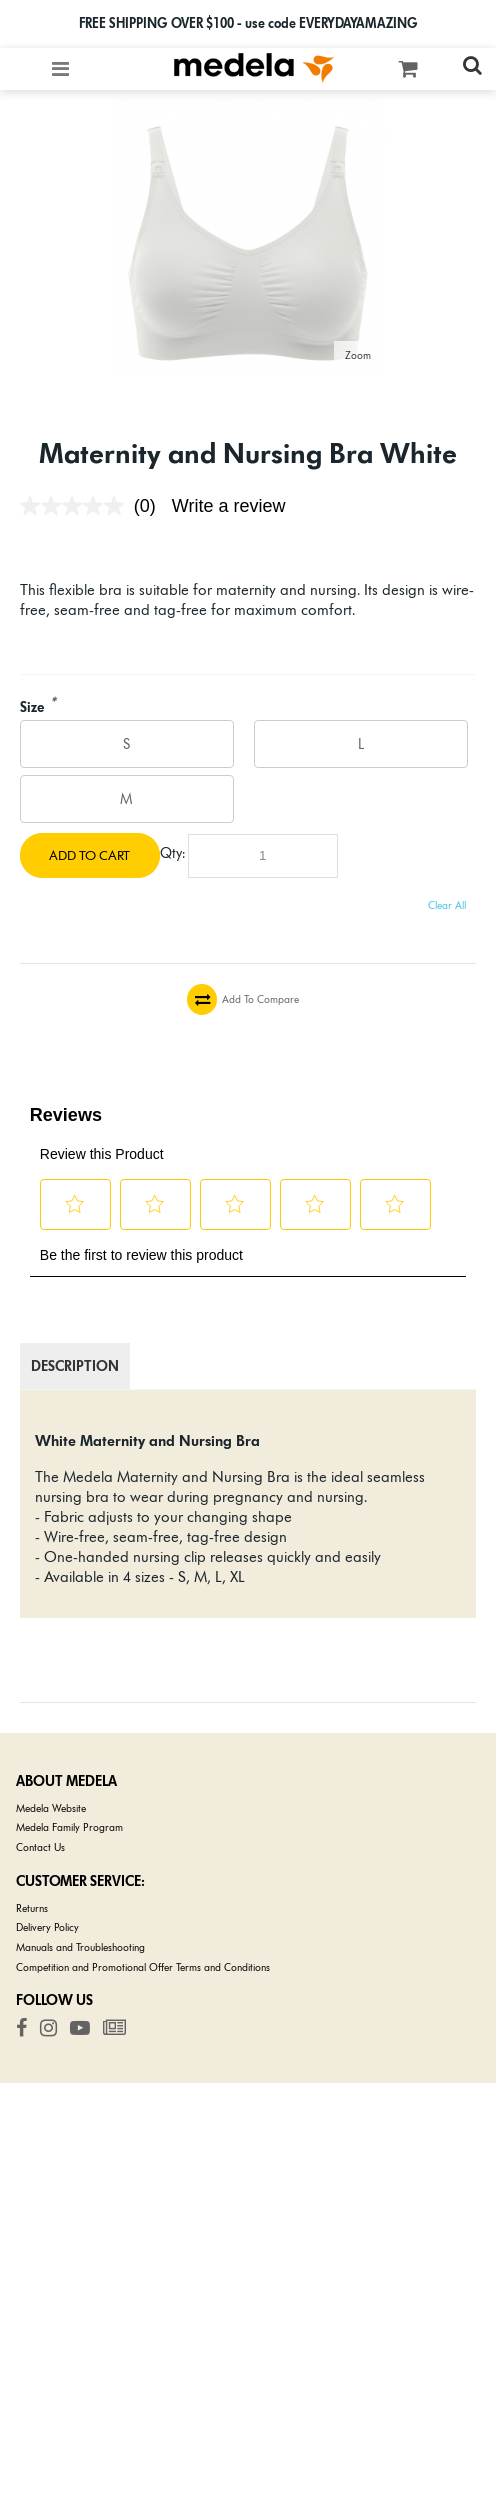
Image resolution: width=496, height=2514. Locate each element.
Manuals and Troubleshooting (80, 1947)
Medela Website (51, 1808)
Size (32, 708)
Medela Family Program (69, 1827)
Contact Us (40, 1847)
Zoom (358, 355)
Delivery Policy (47, 1927)
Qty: (172, 853)
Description (75, 1366)
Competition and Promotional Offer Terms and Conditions (143, 1967)
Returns (32, 1908)
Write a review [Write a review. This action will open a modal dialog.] (229, 506)
